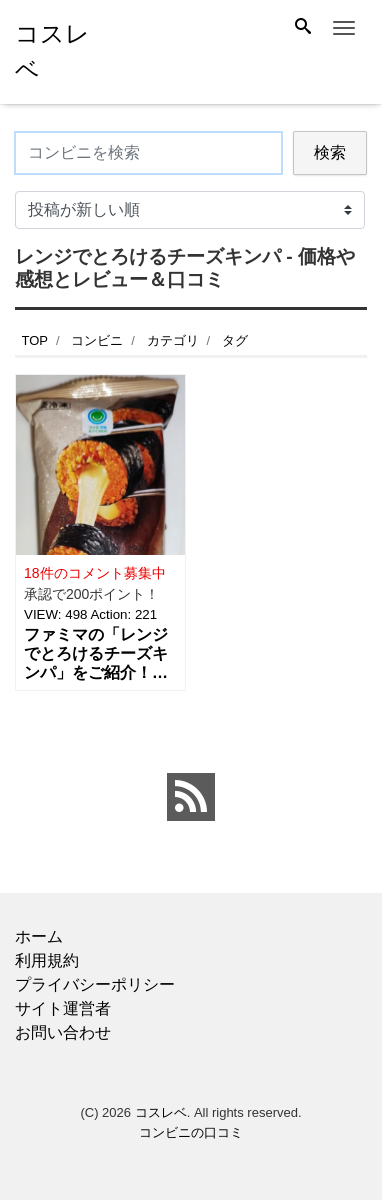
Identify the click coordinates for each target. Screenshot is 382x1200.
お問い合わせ (63, 1032)
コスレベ (161, 1112)
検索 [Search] (330, 152)
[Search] (303, 28)
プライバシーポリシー (95, 984)
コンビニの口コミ (191, 1132)
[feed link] (191, 797)
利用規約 (47, 960)
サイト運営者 (63, 1008)
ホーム (39, 936)
